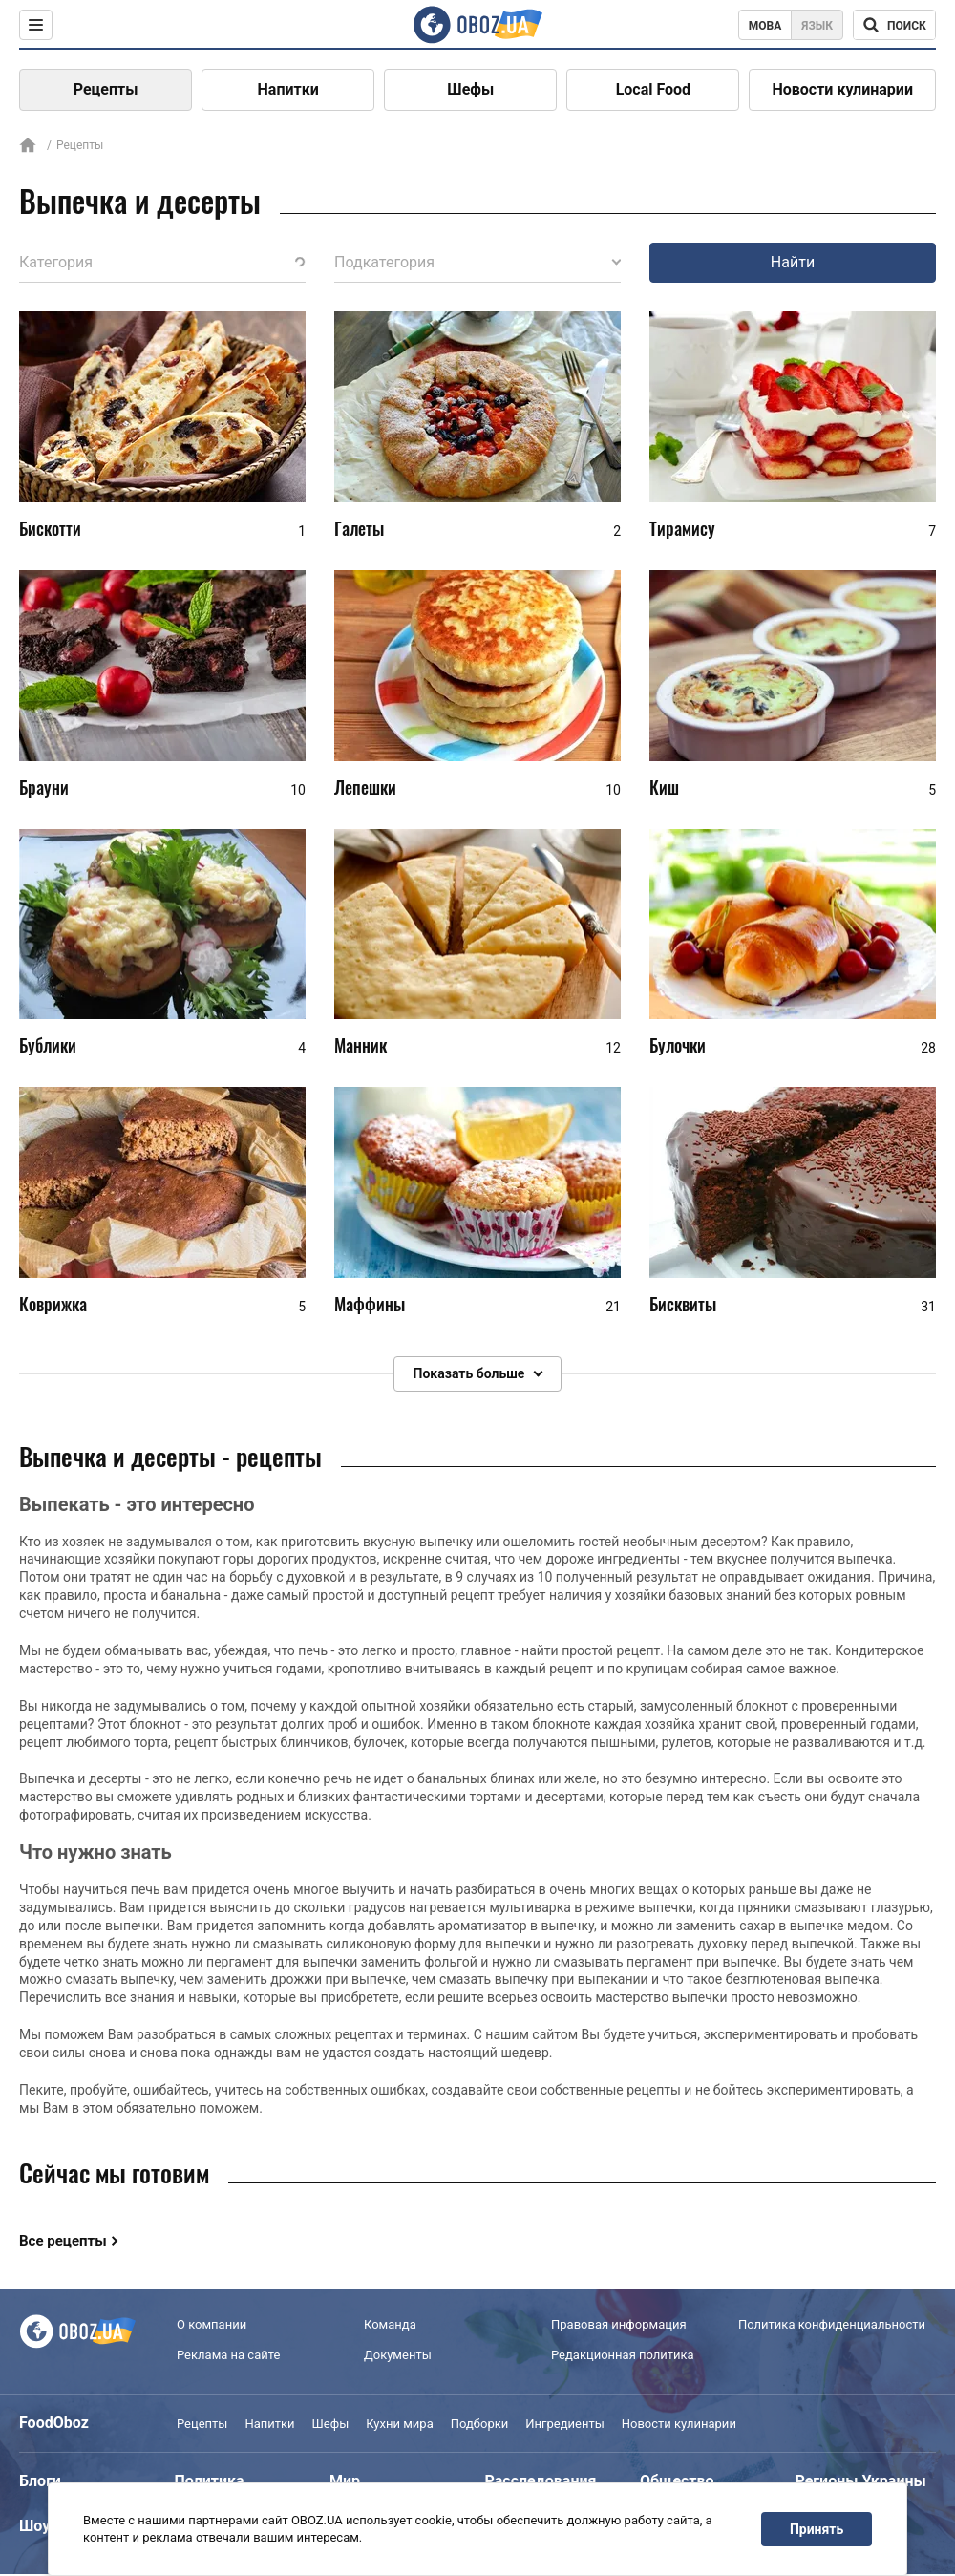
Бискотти (50, 528)
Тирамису (682, 528)
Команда (390, 2324)
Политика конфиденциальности (831, 2324)
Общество (677, 2481)
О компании (211, 2324)
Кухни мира (399, 2423)
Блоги (40, 2481)
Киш (664, 787)
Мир (344, 2481)
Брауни (44, 787)
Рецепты (106, 89)
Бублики (47, 1045)
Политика (209, 2481)
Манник (360, 1045)
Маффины (369, 1303)
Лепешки (365, 787)
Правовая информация (619, 2324)
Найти (793, 262)
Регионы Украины (861, 2481)
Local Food (653, 89)
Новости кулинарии (842, 89)
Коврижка (53, 1303)
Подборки (480, 2423)
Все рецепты (63, 2240)
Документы (398, 2355)
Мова (765, 25)
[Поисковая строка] (894, 25)
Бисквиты (682, 1303)
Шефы (470, 89)
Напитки (288, 89)
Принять (816, 2529)
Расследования (541, 2481)
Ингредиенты (565, 2423)
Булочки (677, 1045)
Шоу (34, 2526)
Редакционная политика (622, 2355)
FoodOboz (54, 2423)
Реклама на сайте (228, 2355)
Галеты (359, 528)
